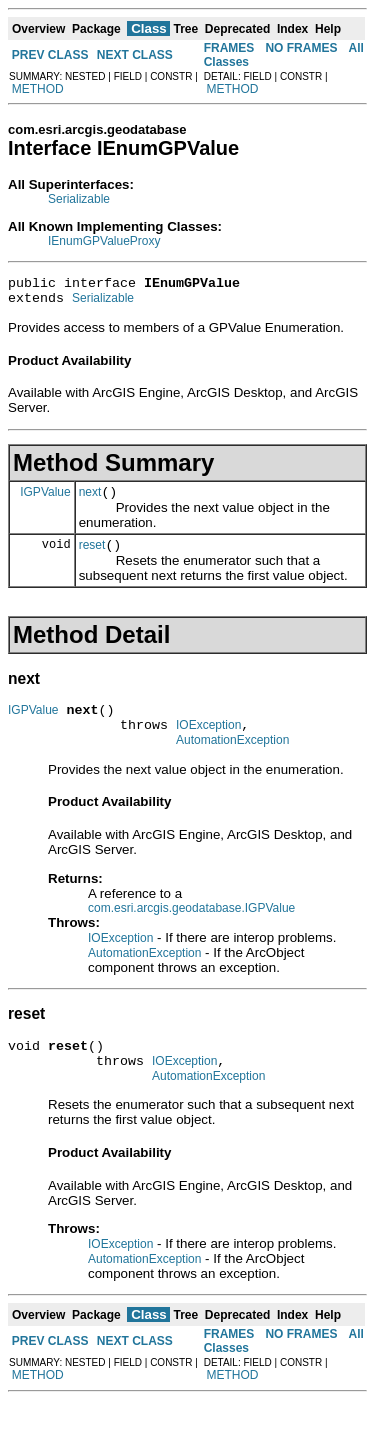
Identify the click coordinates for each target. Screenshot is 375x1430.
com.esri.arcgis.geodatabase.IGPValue (191, 929)
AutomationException (232, 761)
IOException (208, 743)
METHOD (38, 89)
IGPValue (45, 500)
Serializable (79, 199)
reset (92, 557)
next (90, 501)
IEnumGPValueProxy (104, 241)
